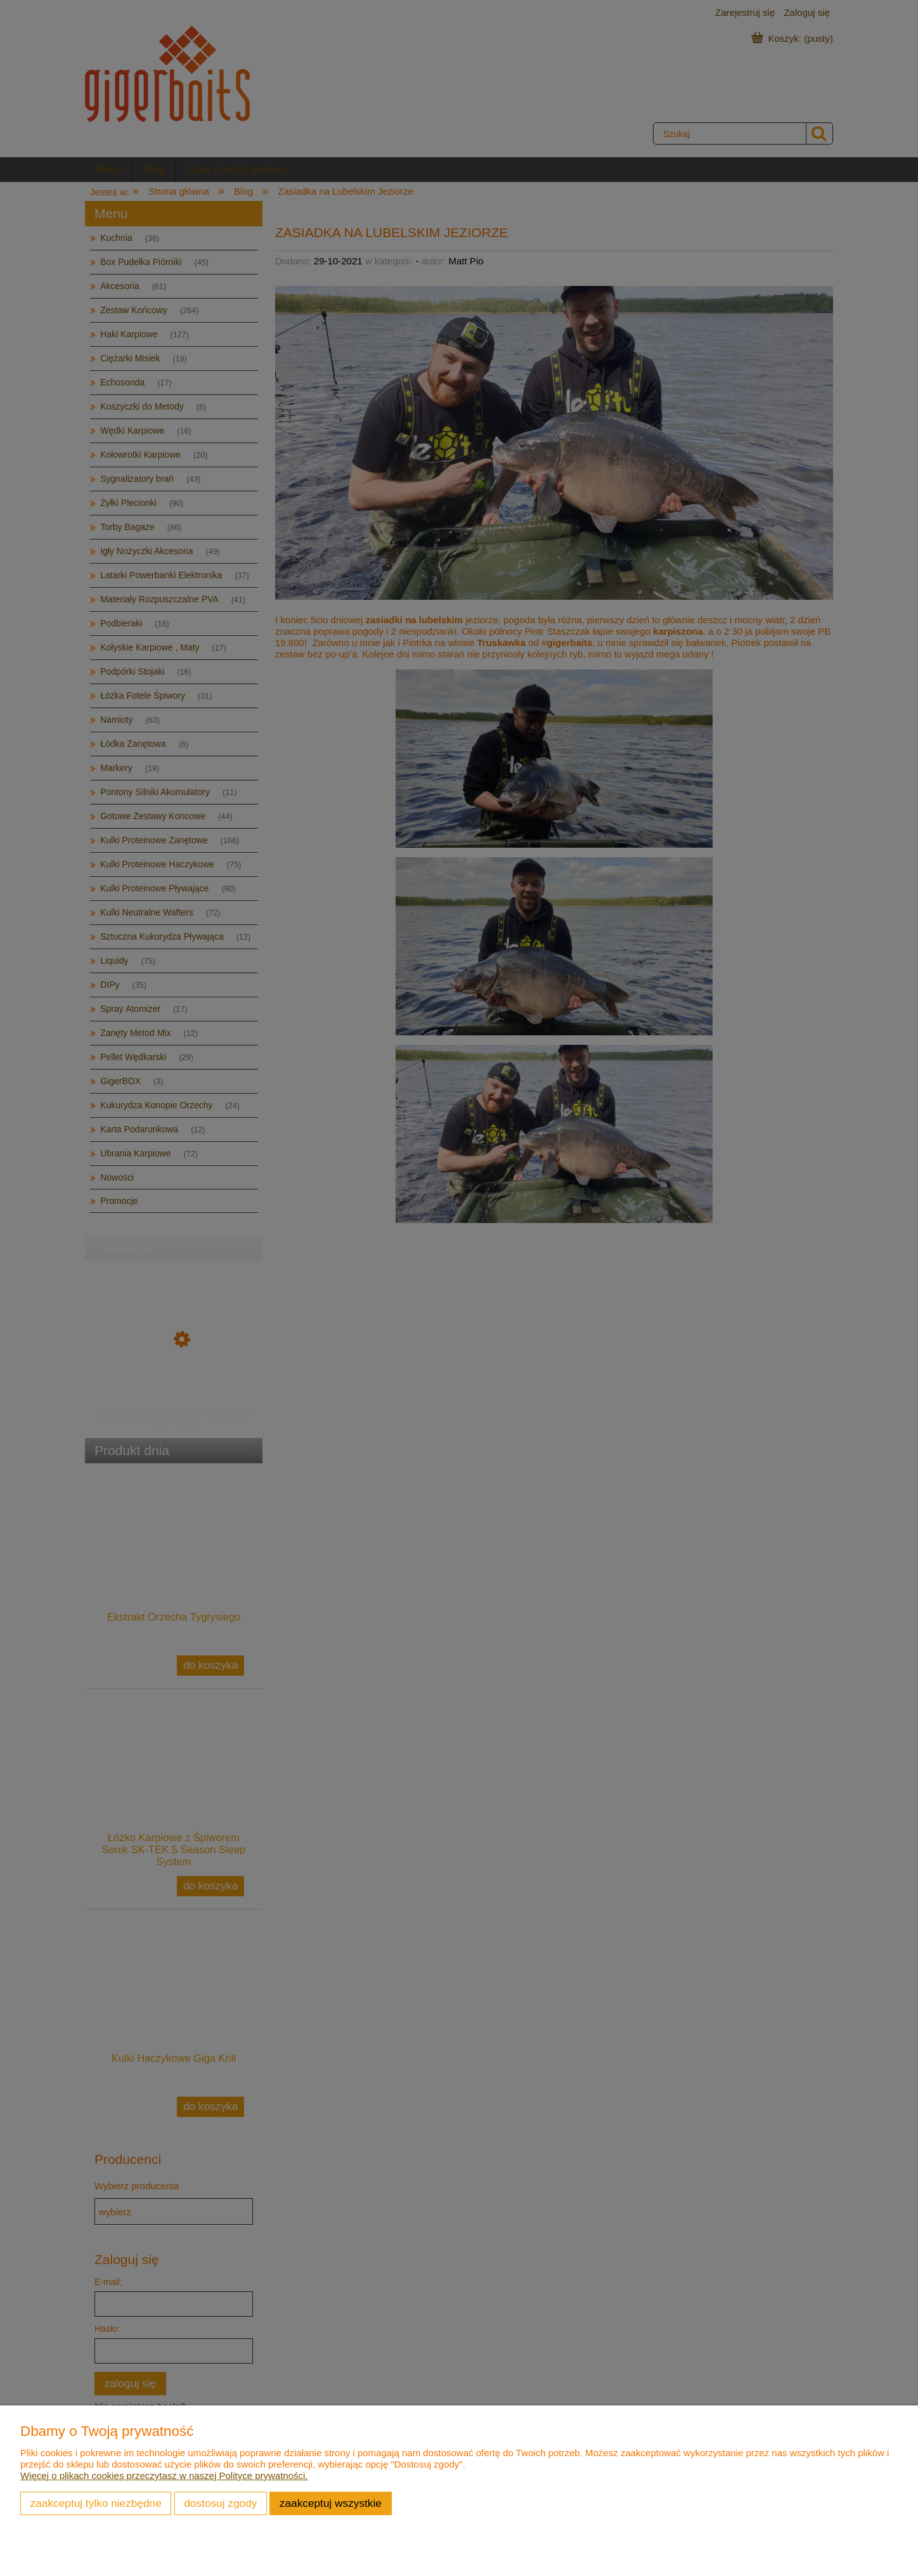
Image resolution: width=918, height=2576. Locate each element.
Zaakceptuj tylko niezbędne (96, 2503)
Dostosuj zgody (220, 2503)
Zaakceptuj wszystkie (331, 2503)
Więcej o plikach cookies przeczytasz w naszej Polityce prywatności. (164, 2475)
